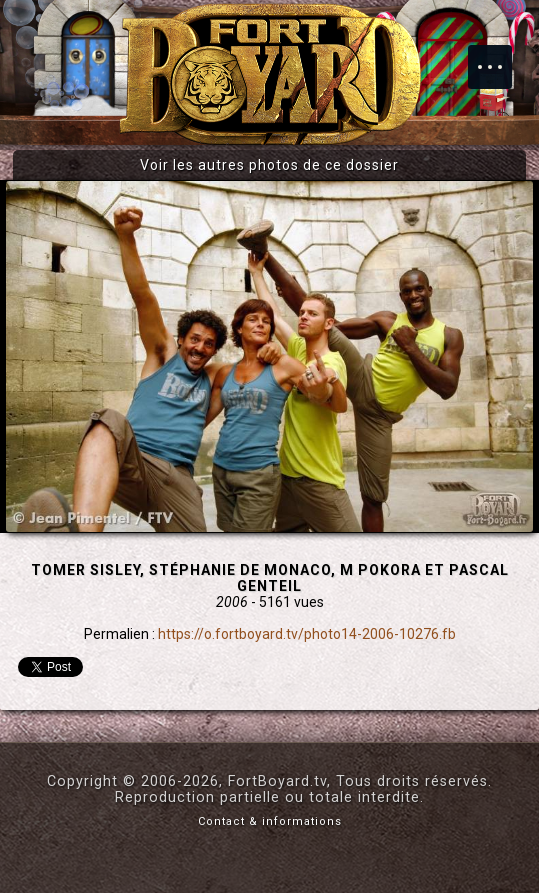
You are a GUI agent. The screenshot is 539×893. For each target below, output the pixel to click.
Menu (500, 57)
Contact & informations (270, 821)
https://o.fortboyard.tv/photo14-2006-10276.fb (307, 634)
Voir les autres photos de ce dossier (269, 165)
